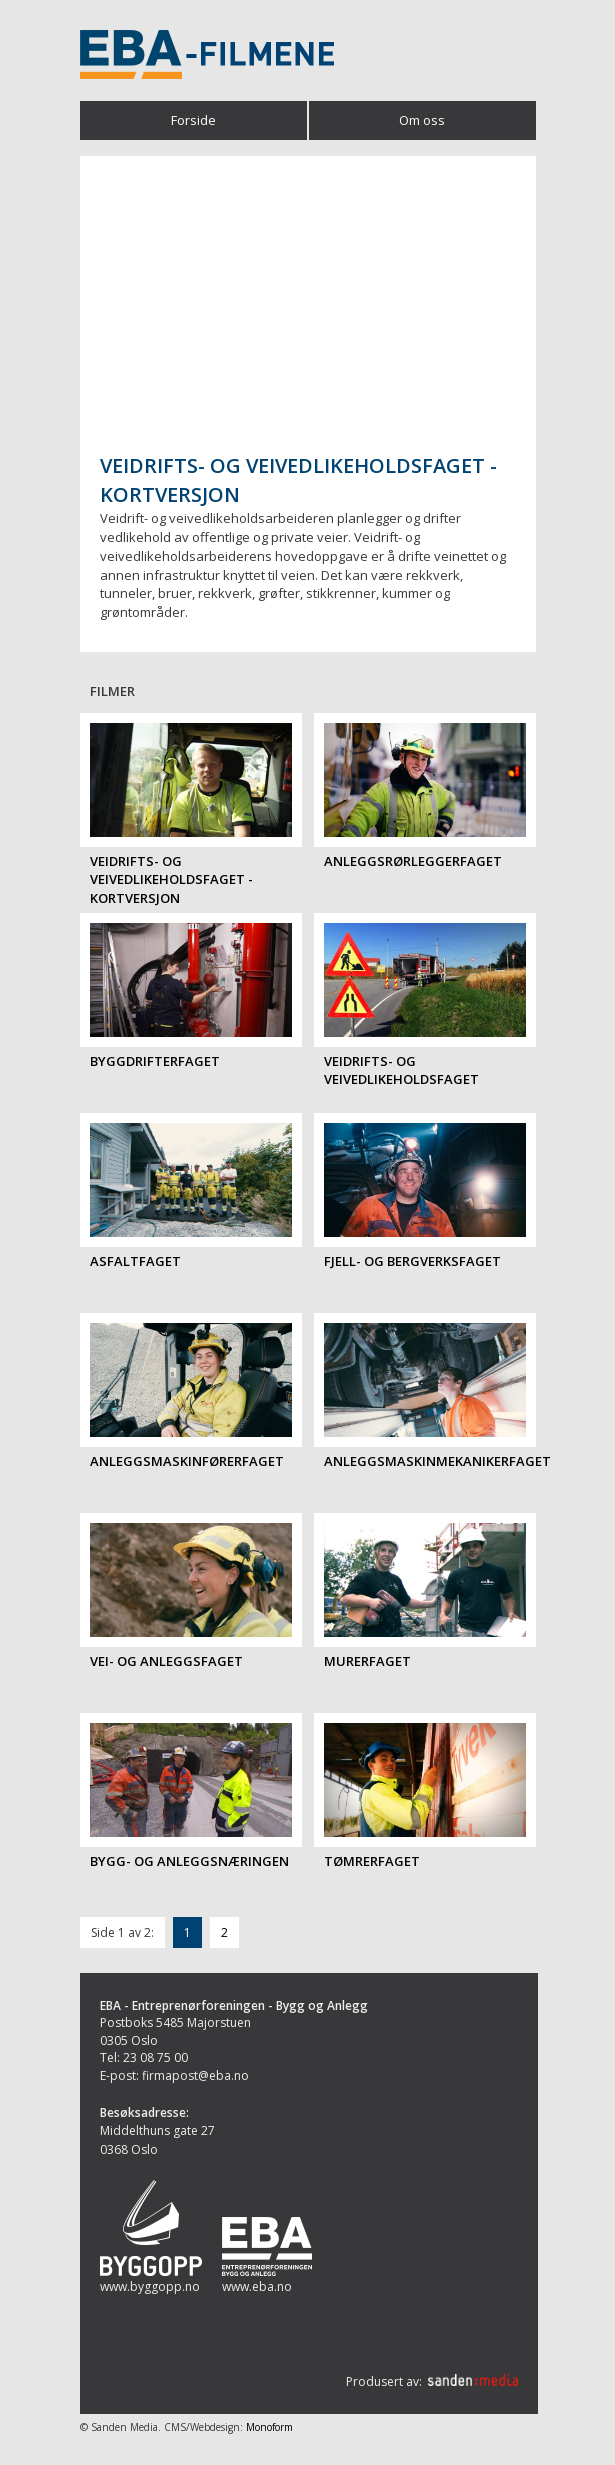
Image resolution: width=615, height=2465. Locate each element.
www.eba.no (257, 2286)
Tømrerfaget (372, 1861)
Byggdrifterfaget (155, 1061)
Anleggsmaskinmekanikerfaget (437, 1461)
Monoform (269, 2427)
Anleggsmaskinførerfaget (187, 1461)
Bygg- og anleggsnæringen (189, 1861)
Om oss (422, 120)
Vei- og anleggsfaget (166, 1661)
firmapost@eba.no (195, 2075)
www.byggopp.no (150, 2286)
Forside (193, 120)
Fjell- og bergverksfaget (412, 1261)
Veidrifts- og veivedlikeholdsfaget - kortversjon (171, 880)
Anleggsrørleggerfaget (413, 861)
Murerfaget (367, 1661)
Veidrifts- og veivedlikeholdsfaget (401, 1070)
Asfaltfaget (135, 1261)
